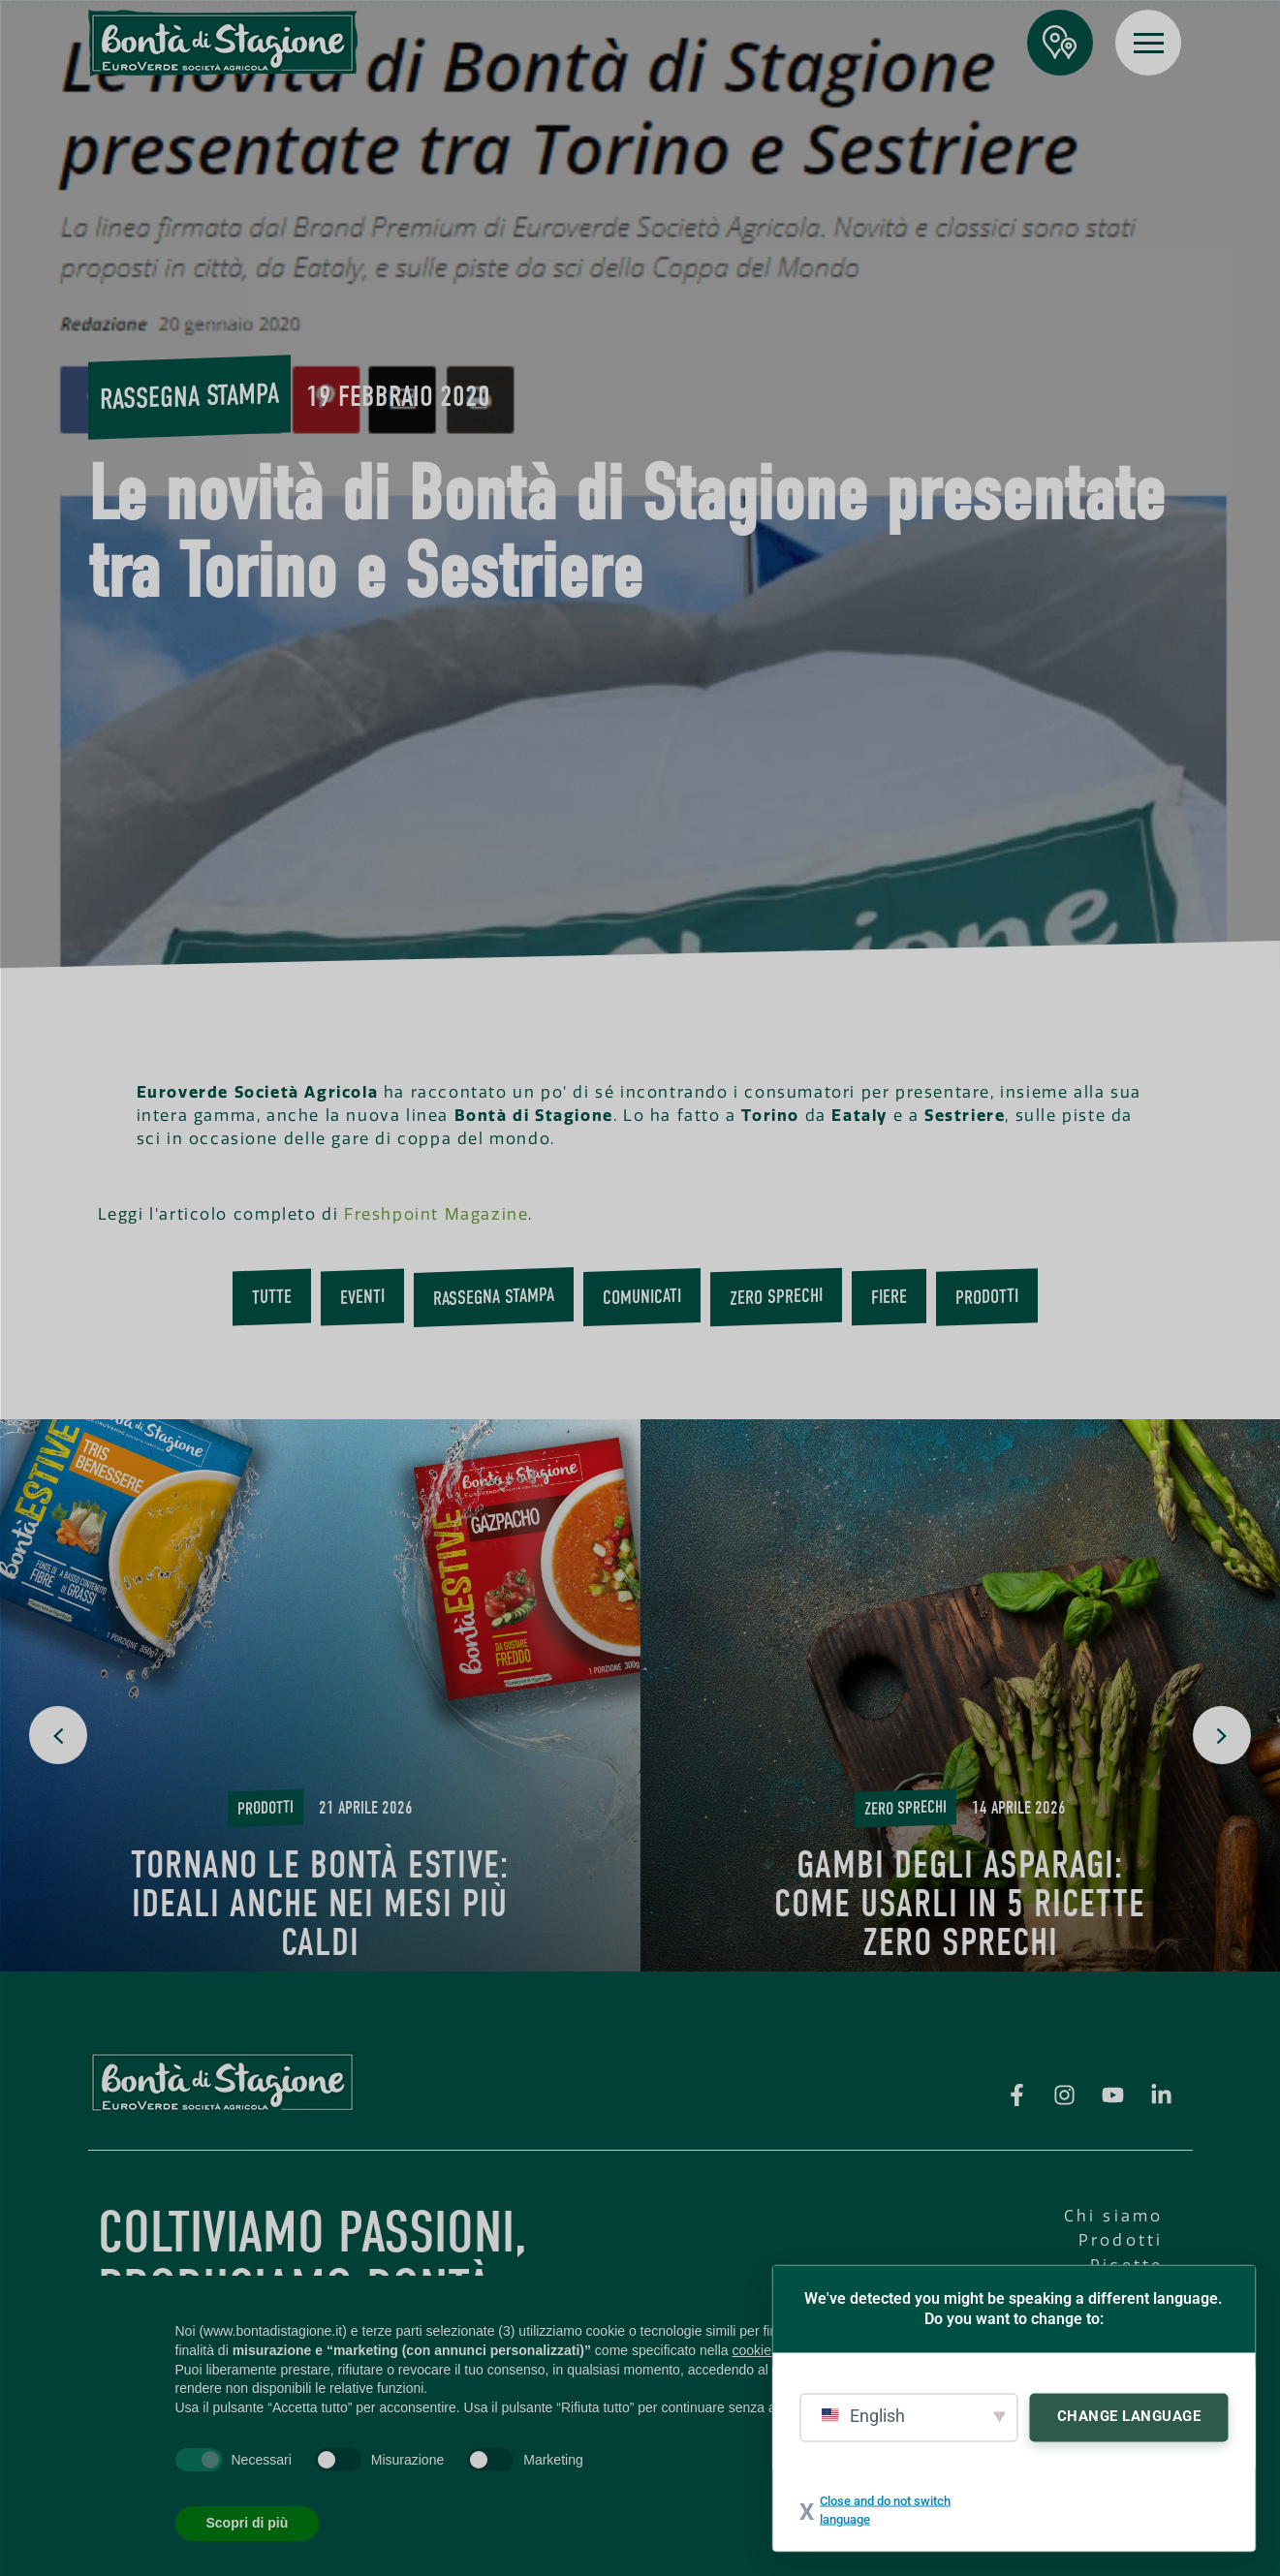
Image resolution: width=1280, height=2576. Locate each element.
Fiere (889, 1296)
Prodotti (986, 1297)
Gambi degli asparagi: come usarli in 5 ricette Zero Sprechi (959, 1904)
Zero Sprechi (776, 1296)
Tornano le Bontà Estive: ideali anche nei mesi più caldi (320, 1904)
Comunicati (642, 1296)
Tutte (272, 1296)
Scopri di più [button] (247, 2522)
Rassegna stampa (189, 397)
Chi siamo (1114, 2216)
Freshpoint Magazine (436, 1214)
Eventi (362, 1297)
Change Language (1129, 2415)
